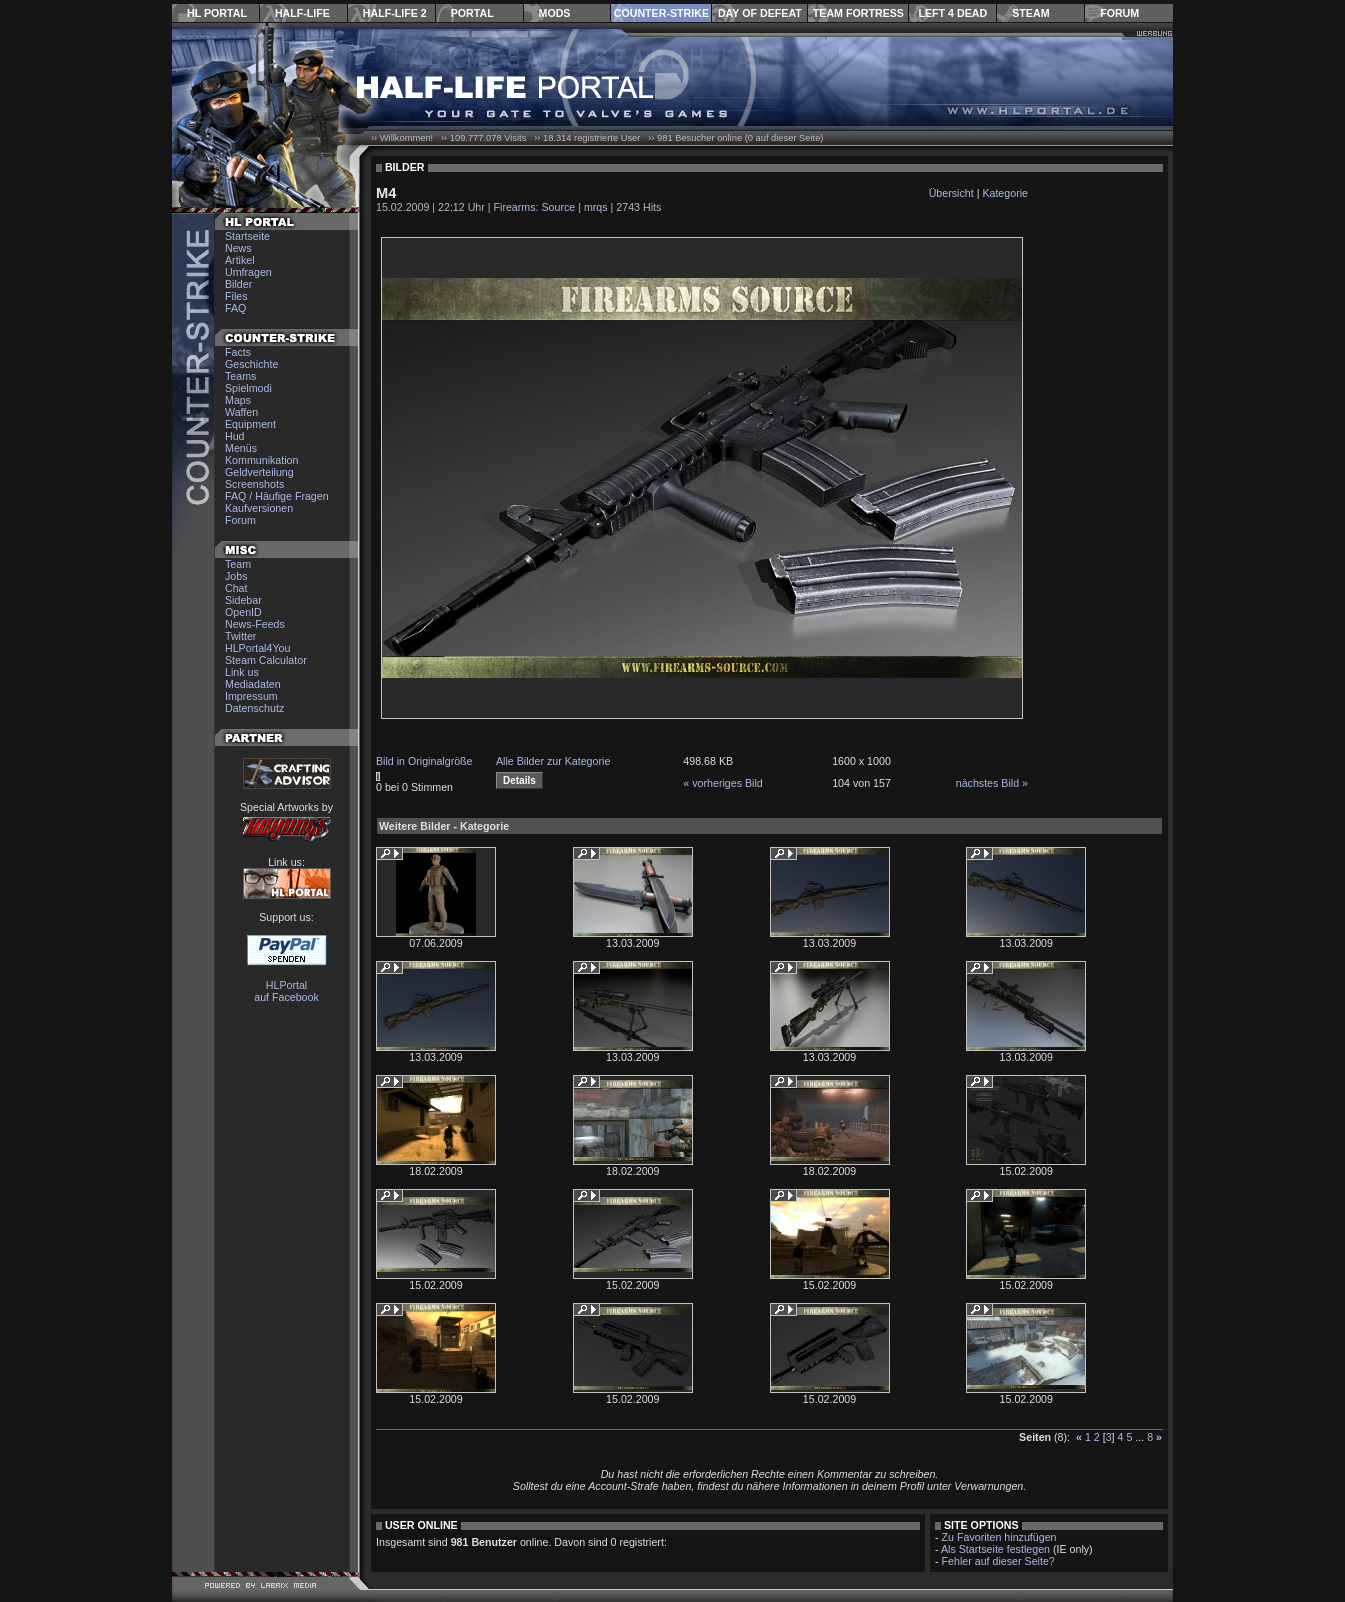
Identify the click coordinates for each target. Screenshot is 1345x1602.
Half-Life (302, 13)
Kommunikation (261, 460)
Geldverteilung (259, 472)
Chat (236, 588)
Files (236, 296)
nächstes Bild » (992, 783)
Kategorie (1005, 193)
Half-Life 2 (395, 13)
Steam (1030, 13)
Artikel (240, 260)
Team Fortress (858, 13)
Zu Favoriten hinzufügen (999, 1537)
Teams (240, 376)
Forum (1119, 13)
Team (238, 564)
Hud (235, 436)
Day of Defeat (760, 13)
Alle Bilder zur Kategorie (553, 761)
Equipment (250, 424)
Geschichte (251, 364)
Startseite (247, 236)
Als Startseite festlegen (995, 1549)
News (238, 248)
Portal (472, 13)
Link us (242, 672)
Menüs (241, 448)
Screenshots (254, 484)
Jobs (236, 576)
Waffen (241, 412)
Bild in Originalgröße (424, 761)
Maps (238, 400)
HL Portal (217, 13)
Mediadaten (253, 684)
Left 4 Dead (952, 13)
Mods (555, 13)
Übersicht (951, 193)
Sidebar (243, 600)
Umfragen (248, 272)
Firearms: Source (535, 207)
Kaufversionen (259, 508)
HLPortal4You (257, 648)
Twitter (240, 636)
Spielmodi (248, 388)
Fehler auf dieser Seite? (998, 1561)
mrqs (596, 207)
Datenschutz (254, 708)
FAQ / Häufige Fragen (277, 496)
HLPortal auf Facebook (286, 991)
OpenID (243, 612)
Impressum (251, 696)
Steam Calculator (266, 660)
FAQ (235, 308)
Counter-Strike (661, 13)
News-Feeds (255, 624)
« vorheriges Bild (722, 783)
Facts (238, 352)
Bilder (238, 284)
